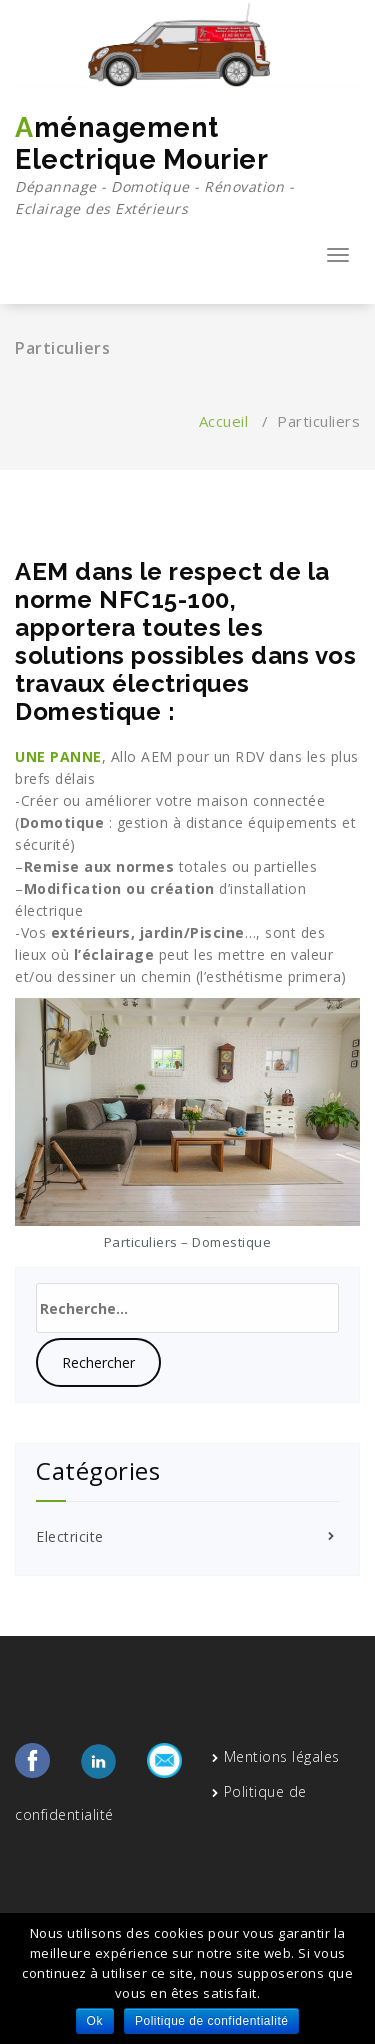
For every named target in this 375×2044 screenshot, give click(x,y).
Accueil (224, 421)
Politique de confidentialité (211, 2021)
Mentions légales (282, 1756)
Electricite (70, 1536)
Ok (95, 2021)
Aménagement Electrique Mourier (187, 166)
